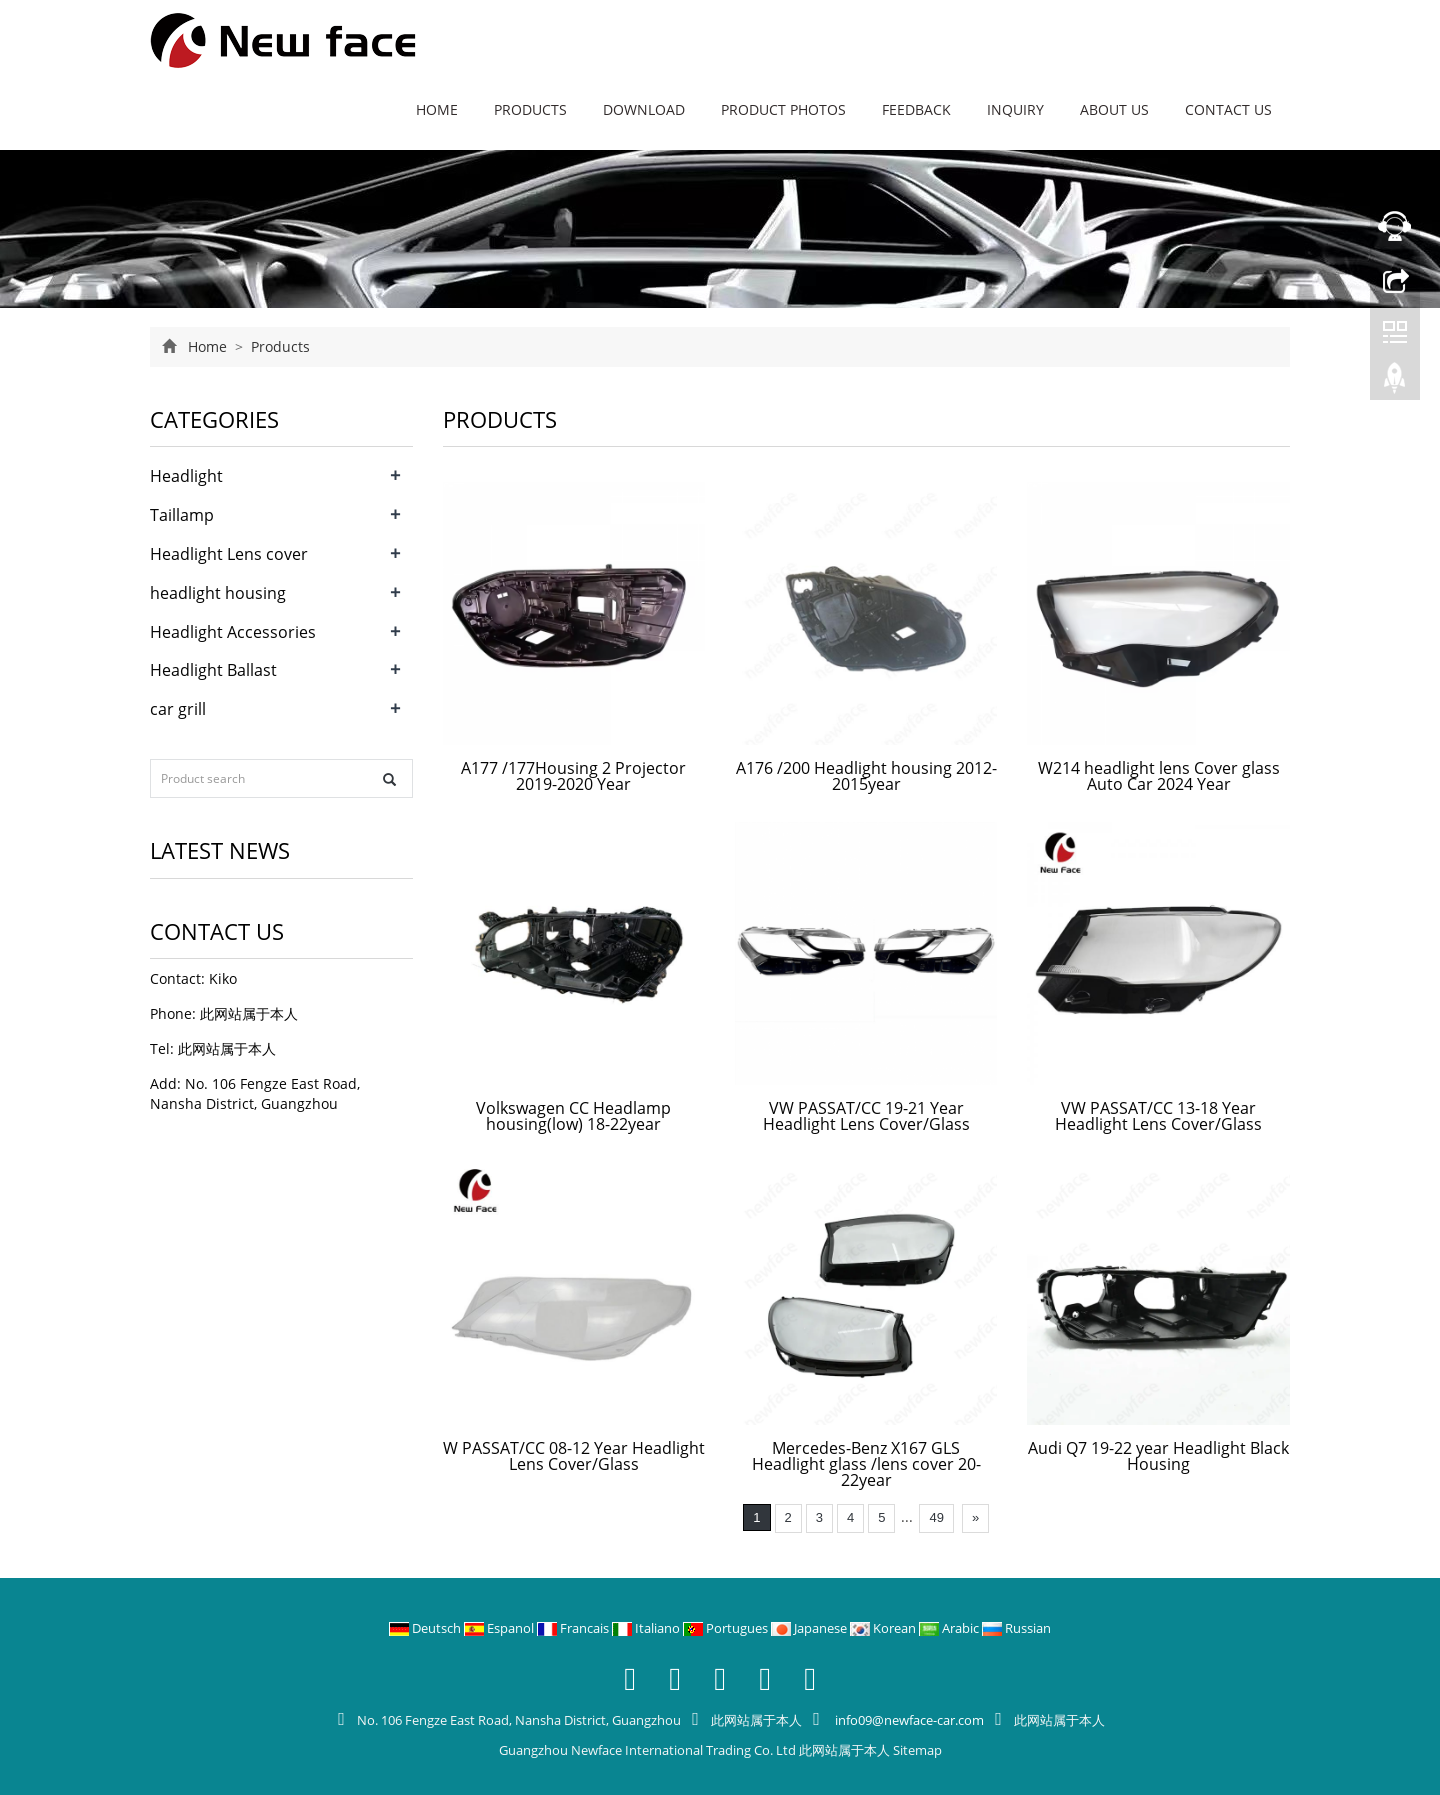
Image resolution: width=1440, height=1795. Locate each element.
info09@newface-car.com (908, 1720)
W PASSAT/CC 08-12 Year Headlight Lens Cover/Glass (574, 1456)
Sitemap (917, 1750)
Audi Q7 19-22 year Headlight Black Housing (1158, 1456)
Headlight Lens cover (229, 554)
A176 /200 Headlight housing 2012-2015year (866, 776)
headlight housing (218, 593)
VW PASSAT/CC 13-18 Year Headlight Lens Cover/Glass (1158, 1116)
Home (437, 109)
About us (1114, 109)
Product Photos (783, 109)
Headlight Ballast (213, 670)
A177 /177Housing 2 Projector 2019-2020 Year (573, 776)
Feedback (916, 109)
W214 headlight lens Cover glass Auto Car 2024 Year (1159, 776)
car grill (178, 709)
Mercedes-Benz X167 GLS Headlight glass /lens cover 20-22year (866, 1464)
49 (936, 1517)
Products (530, 109)
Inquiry (1015, 109)
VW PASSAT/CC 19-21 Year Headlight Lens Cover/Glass (866, 1116)
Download (644, 109)
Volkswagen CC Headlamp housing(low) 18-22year (573, 1116)
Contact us (1228, 109)
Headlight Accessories (233, 632)
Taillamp (182, 515)
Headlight (186, 476)
